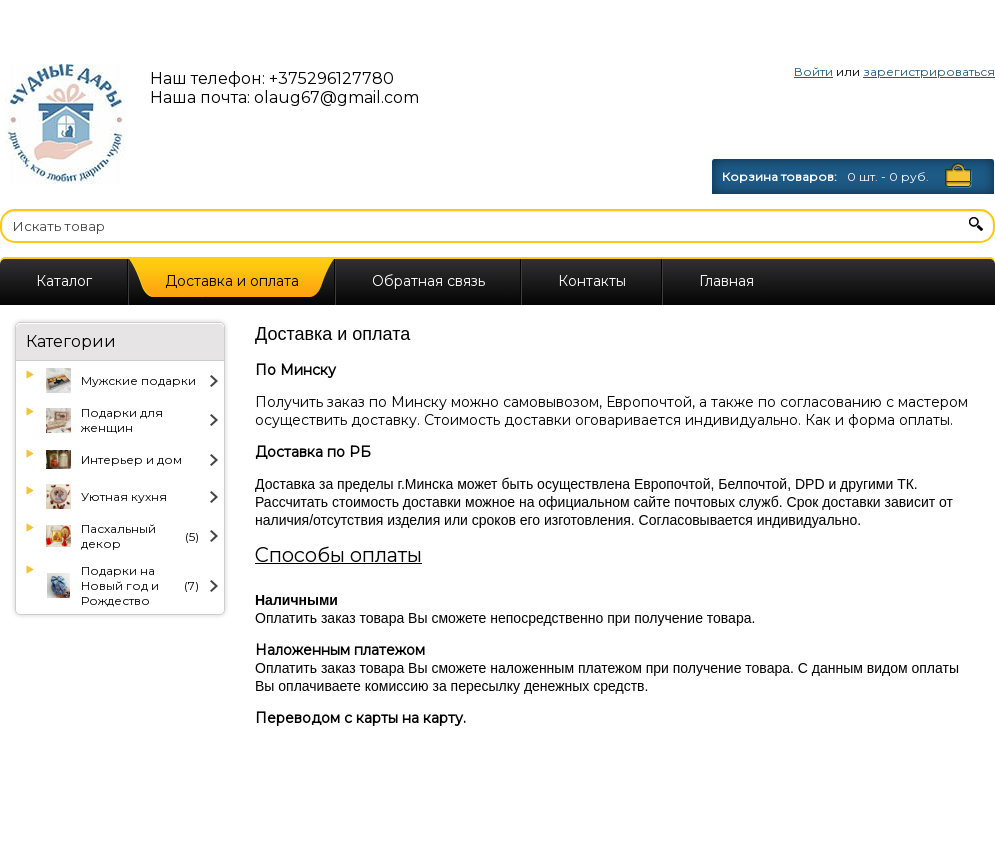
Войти (813, 71)
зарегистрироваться (929, 71)
